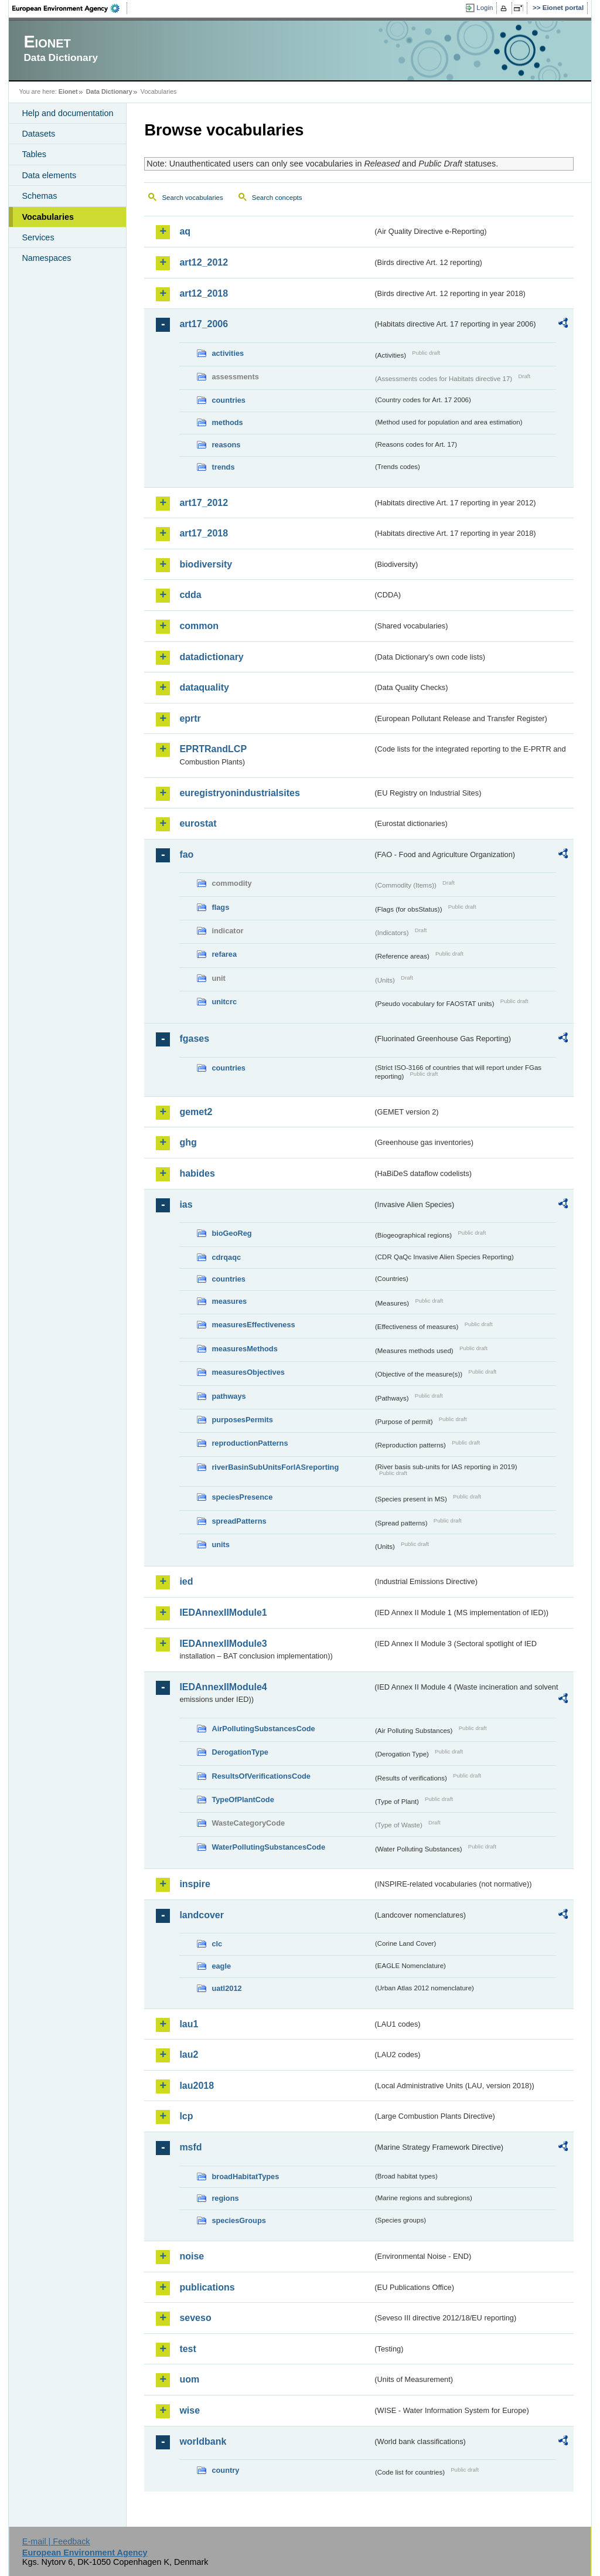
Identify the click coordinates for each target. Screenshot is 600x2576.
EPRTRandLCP (213, 749)
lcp (186, 2116)
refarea (224, 954)
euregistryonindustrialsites (239, 793)
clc (217, 1943)
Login (484, 7)
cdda (190, 595)
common (199, 626)
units (221, 1544)
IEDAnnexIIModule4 (223, 1687)
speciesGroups (238, 2220)
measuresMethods (244, 1348)
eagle (221, 1966)
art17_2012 (203, 503)
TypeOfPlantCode (243, 1799)
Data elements (49, 175)
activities (228, 353)
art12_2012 (203, 262)
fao (186, 854)
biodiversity (205, 564)
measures (229, 1301)
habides (196, 1173)
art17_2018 (203, 533)
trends (223, 467)
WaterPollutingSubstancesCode (268, 1847)
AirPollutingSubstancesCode (263, 1728)
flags (220, 907)
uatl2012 (226, 1988)
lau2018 (196, 2086)
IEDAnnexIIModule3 (223, 1644)
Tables (34, 154)
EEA (69, 8)
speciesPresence (242, 1497)
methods (227, 422)
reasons (226, 444)
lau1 (188, 2024)
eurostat (197, 823)
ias (185, 1204)
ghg (187, 1142)
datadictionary (211, 657)
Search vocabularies (192, 197)
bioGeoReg (231, 1233)
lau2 (188, 2055)
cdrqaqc (226, 1257)
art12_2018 (203, 293)
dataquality (204, 687)
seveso (195, 2318)
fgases (194, 1039)
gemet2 (195, 1112)
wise (189, 2410)
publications (206, 2287)
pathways (229, 1396)
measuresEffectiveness (253, 1324)
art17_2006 (203, 324)
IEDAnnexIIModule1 (223, 1612)
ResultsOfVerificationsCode (261, 1776)
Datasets (38, 133)
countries (229, 400)
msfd (190, 2147)
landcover (201, 1915)
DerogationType (240, 1752)
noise (191, 2256)
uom (189, 2379)
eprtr (189, 718)
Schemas (39, 195)
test (187, 2349)
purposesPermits (242, 1419)
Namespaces (46, 258)
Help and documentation (67, 113)
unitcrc (224, 1001)
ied (186, 1581)
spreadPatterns (239, 1521)
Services (38, 237)
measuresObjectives (248, 1372)
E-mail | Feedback (56, 2541)
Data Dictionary (109, 91)
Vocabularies (48, 217)
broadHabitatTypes (245, 2176)
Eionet (68, 91)
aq (184, 231)
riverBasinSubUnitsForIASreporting (275, 1467)
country (225, 2470)
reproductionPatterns (250, 1443)
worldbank (202, 2441)
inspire (194, 1884)
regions (225, 2198)
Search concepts (277, 197)
